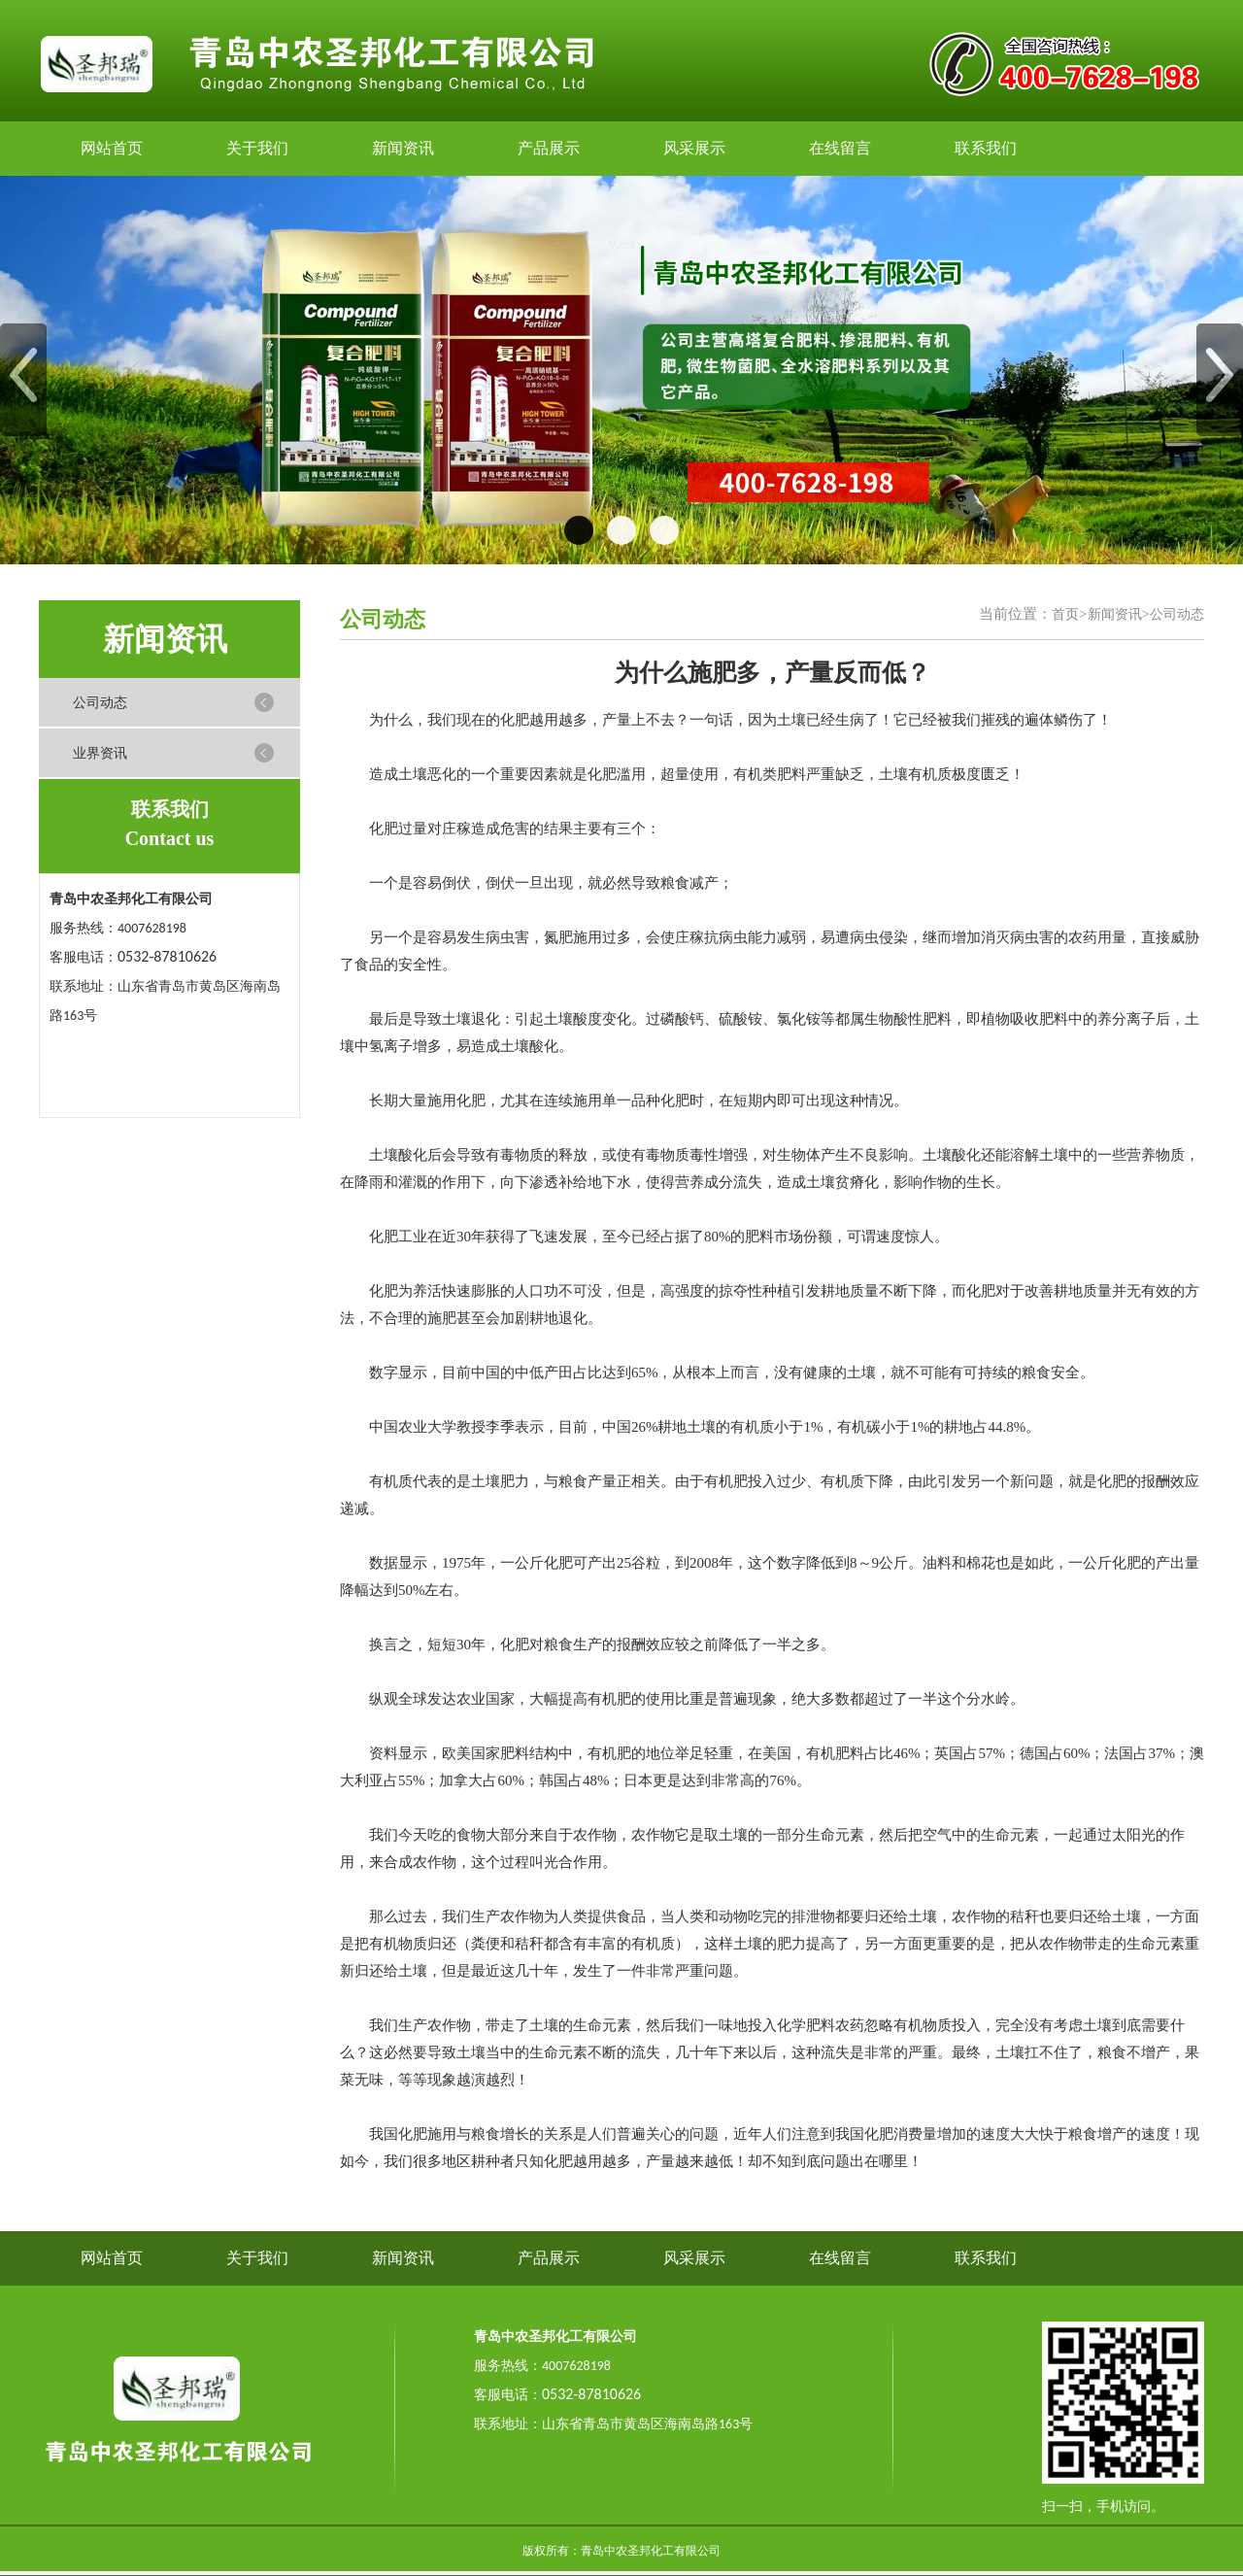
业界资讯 (100, 753)
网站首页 (112, 148)
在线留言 (840, 148)
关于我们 (257, 148)
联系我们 (986, 148)
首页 (1065, 614)
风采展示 (694, 148)
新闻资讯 (403, 148)
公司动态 (100, 702)
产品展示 (549, 148)
